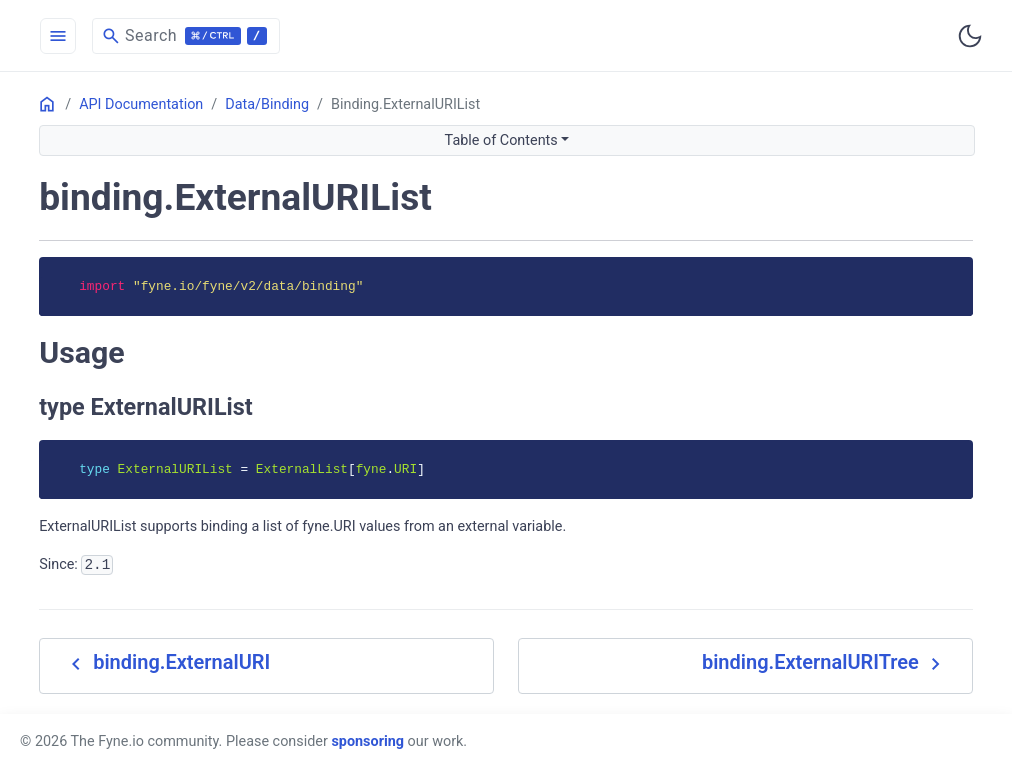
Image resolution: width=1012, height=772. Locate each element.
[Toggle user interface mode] (970, 36)
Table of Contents (501, 140)
